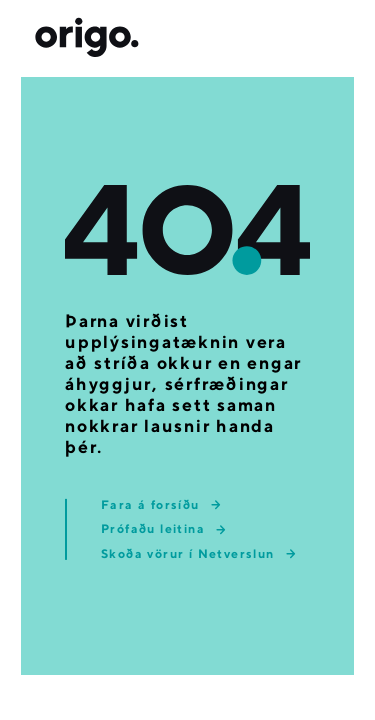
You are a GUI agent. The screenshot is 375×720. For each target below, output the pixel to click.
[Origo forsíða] (87, 38)
